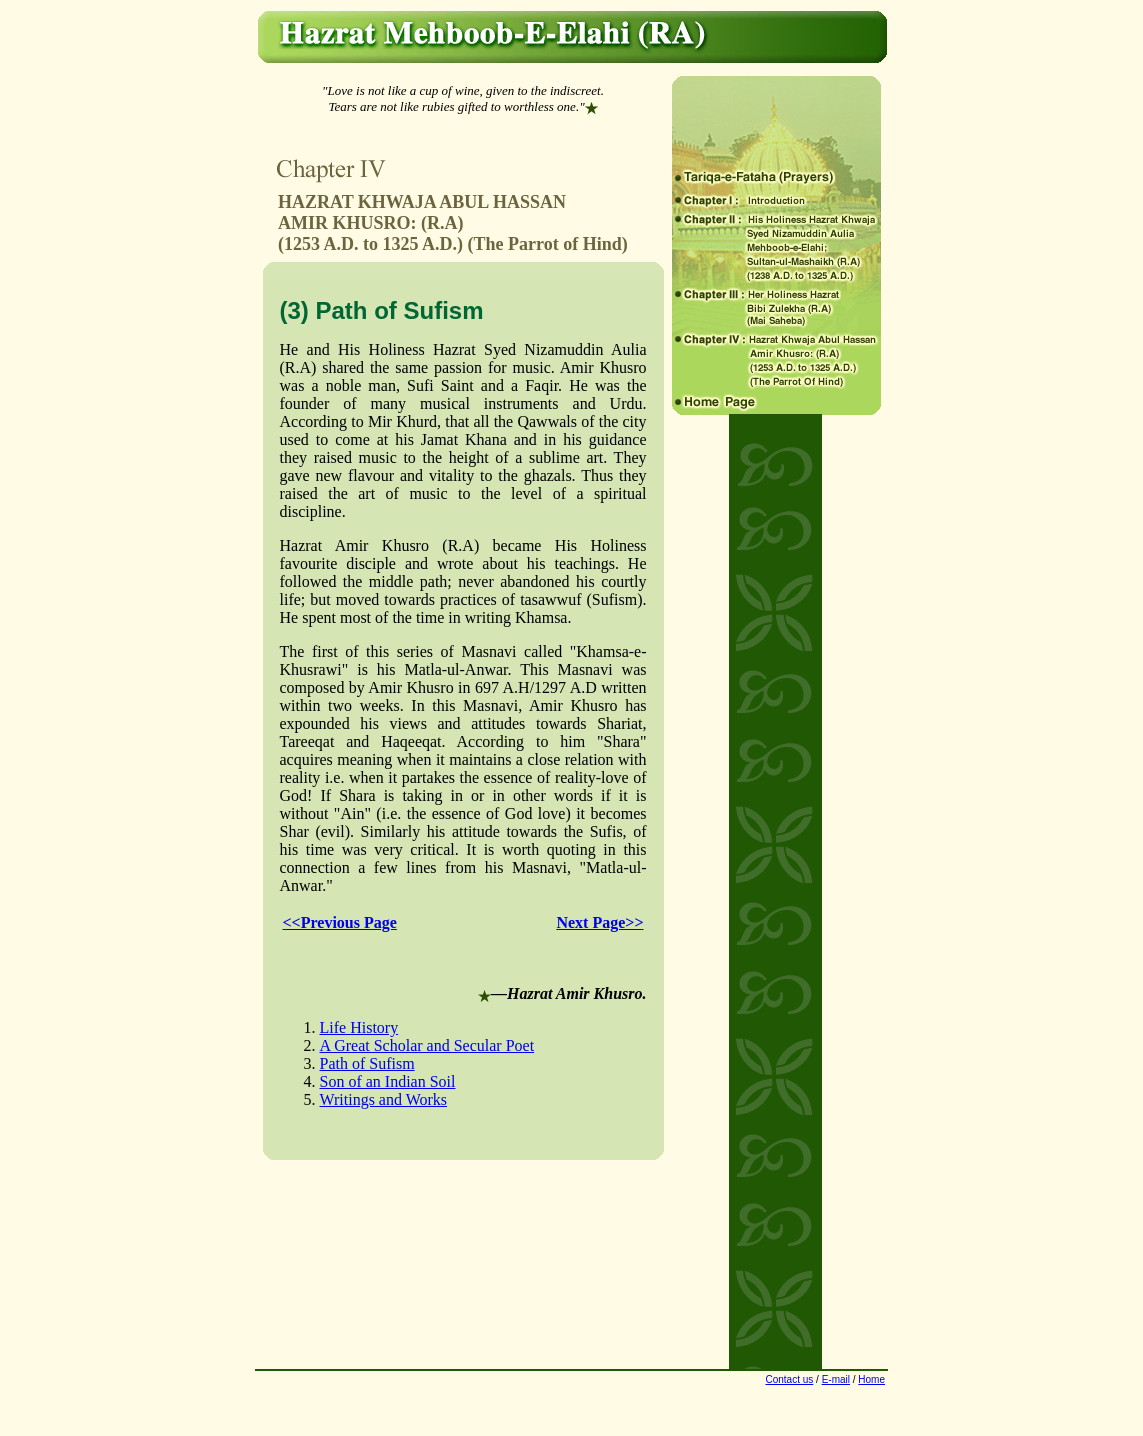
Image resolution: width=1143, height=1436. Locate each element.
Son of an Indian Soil (388, 1081)
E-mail (836, 1379)
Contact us (789, 1379)
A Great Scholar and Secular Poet (427, 1045)
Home (871, 1379)
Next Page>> (599, 922)
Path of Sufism (367, 1063)
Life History (359, 1027)
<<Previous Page (340, 922)
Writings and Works (384, 1099)
